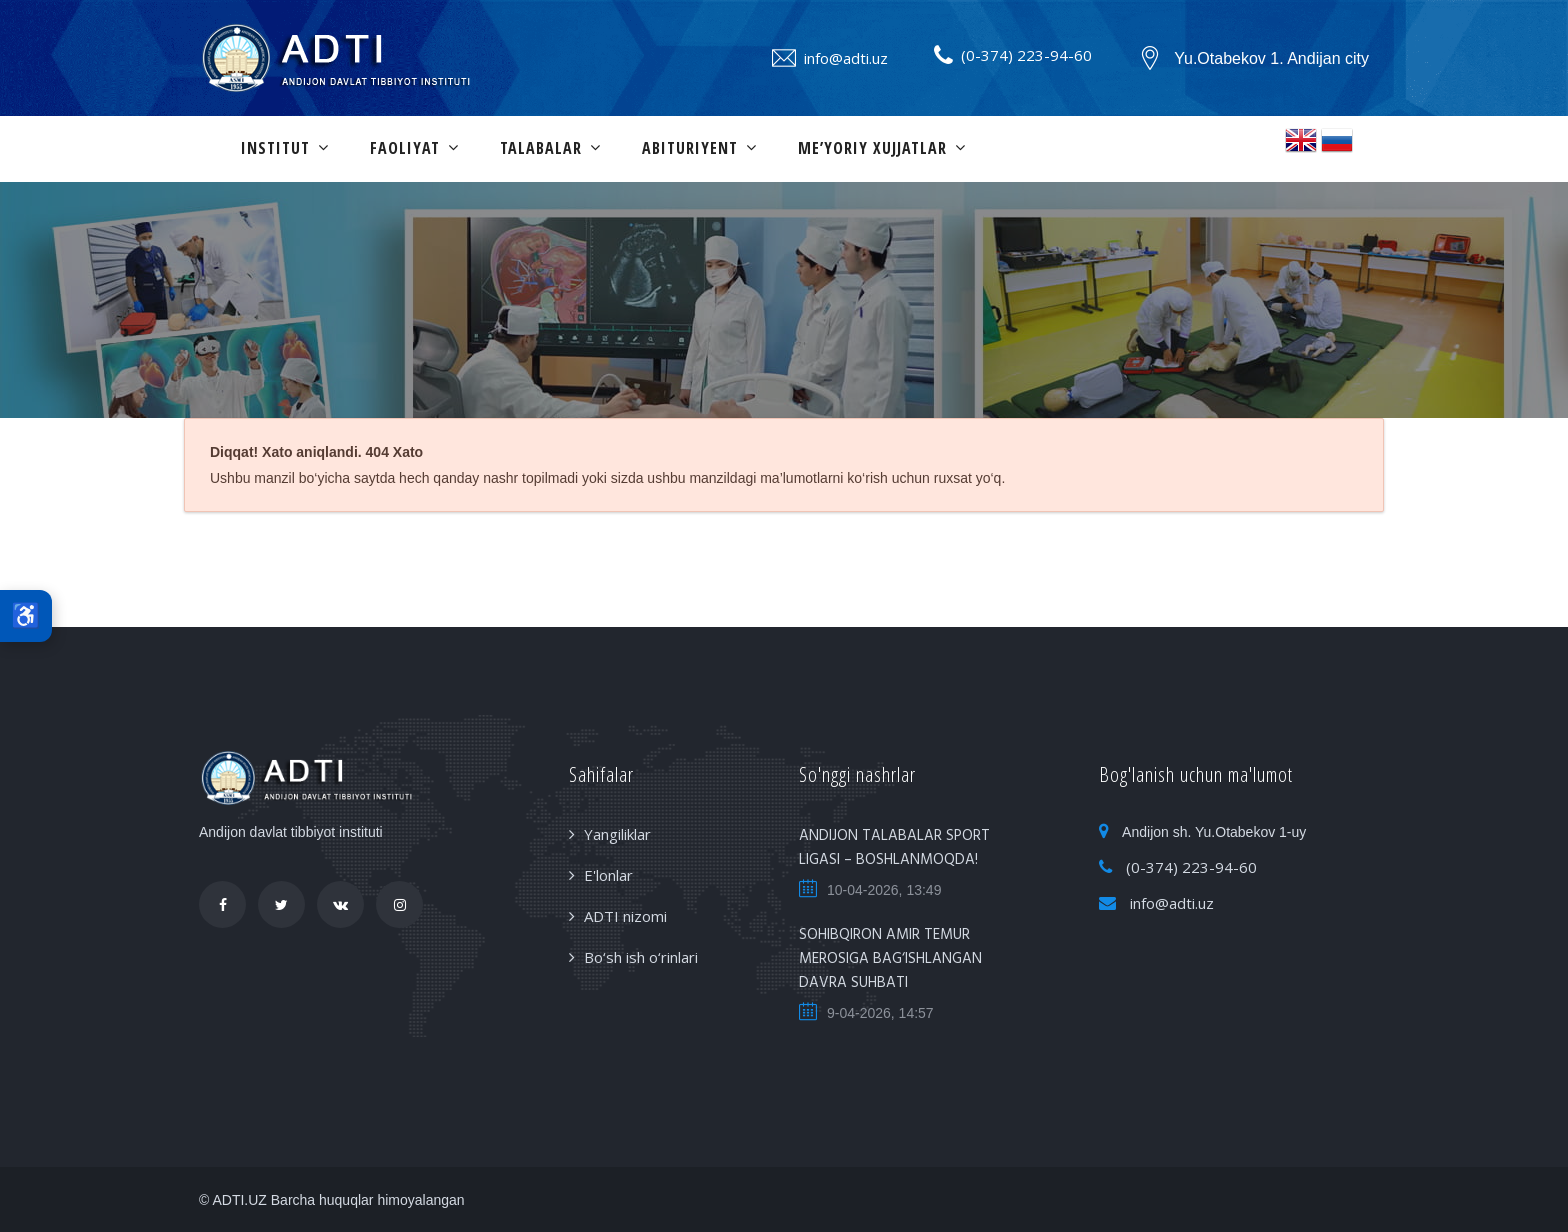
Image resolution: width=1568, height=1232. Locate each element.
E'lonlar (608, 875)
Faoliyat (405, 148)
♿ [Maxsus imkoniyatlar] (26, 615)
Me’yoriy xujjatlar (872, 148)
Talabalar (541, 148)
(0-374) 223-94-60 (1026, 55)
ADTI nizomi (625, 916)
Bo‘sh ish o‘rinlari (641, 957)
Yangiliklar (617, 834)
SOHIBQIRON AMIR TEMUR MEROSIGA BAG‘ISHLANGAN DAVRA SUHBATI (890, 959)
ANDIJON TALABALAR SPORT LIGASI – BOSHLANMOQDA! (894, 848)
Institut (275, 148)
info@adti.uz (846, 58)
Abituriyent (690, 148)
